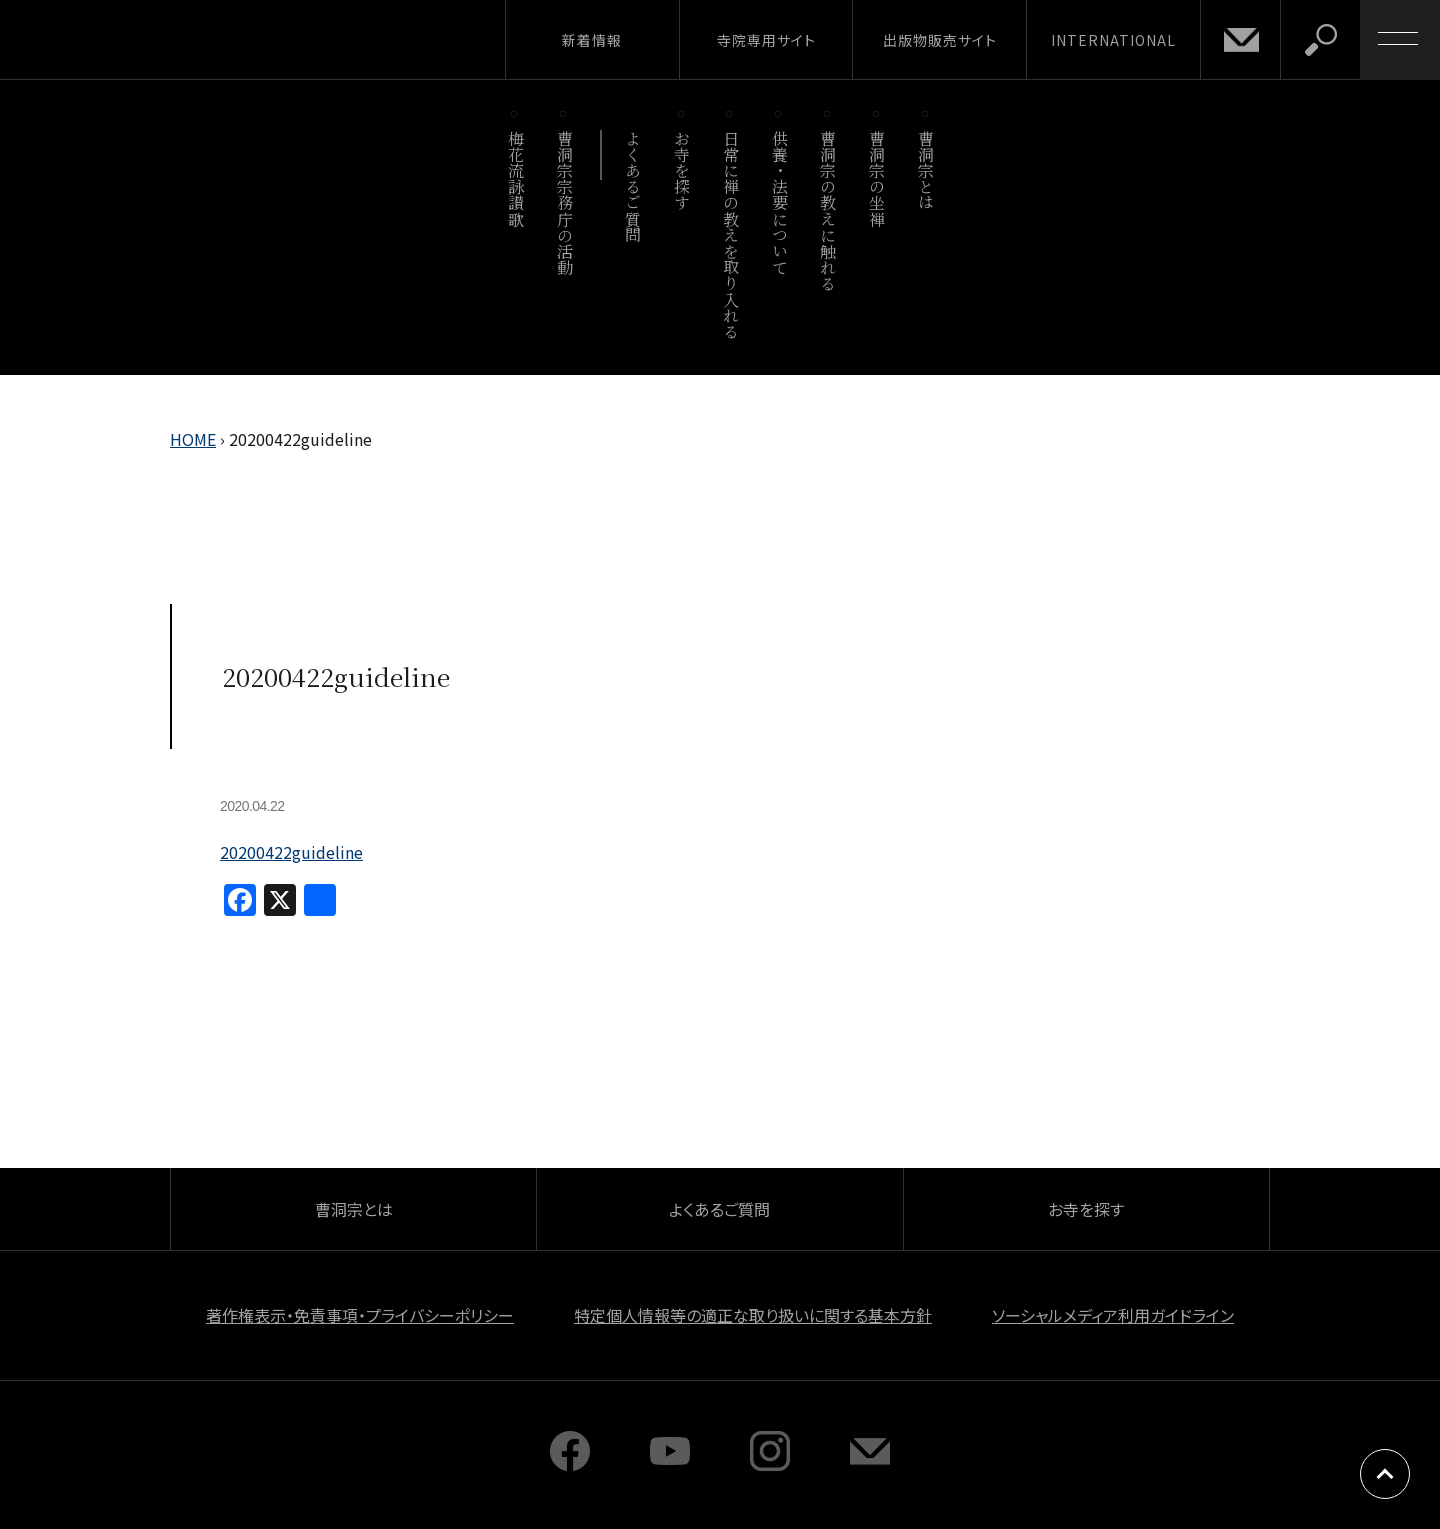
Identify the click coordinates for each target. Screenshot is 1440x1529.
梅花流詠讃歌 (515, 178)
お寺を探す (682, 170)
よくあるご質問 (633, 186)
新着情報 (592, 40)
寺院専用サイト (766, 40)
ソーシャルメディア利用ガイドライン (1113, 1315)
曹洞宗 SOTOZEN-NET (185, 39)
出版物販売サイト (940, 40)
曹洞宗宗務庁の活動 (564, 202)
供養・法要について (779, 202)
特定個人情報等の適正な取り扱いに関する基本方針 (753, 1315)
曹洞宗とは (926, 170)
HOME (193, 439)
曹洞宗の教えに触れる (828, 210)
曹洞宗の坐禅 (877, 178)
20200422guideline (291, 852)
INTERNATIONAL (1113, 40)
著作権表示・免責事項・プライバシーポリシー (360, 1315)
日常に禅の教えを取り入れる (730, 234)
